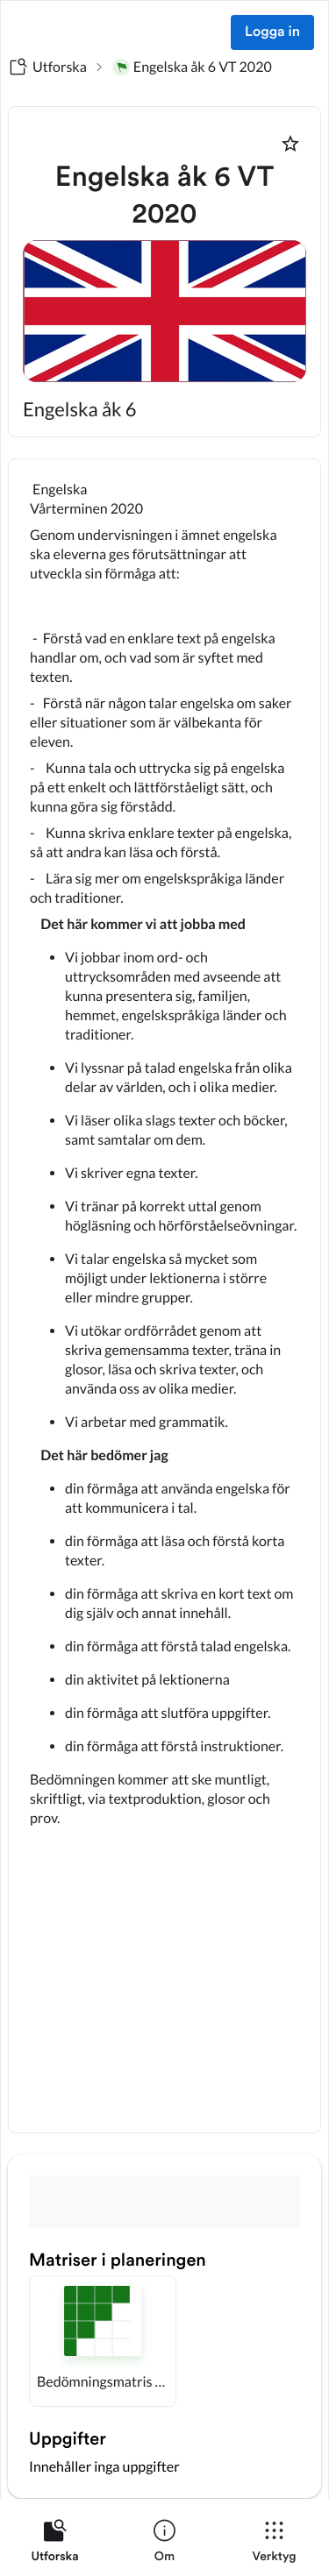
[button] (102, 2341)
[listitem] (55, 2544)
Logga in (272, 32)
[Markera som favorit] (290, 144)
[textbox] (164, 1296)
